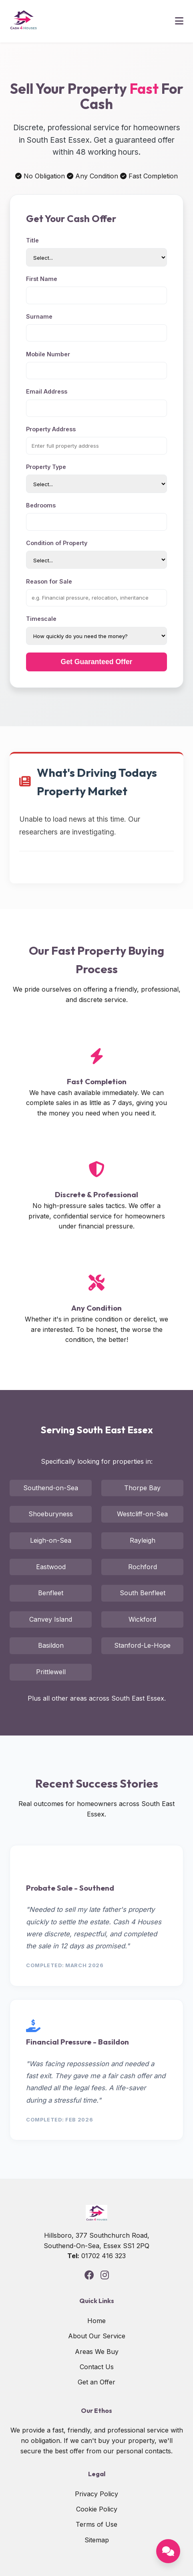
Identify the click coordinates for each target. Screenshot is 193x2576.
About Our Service (96, 2336)
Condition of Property (56, 542)
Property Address (51, 429)
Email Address (46, 391)
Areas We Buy (97, 2352)
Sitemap (96, 2540)
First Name (41, 278)
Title (32, 240)
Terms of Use (96, 2524)
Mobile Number (48, 354)
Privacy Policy (96, 2494)
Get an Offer (96, 2382)
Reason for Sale (49, 581)
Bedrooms (41, 505)
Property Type (46, 466)
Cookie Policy (96, 2509)
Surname (39, 316)
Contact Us (97, 2367)
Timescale (41, 618)
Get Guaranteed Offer (97, 662)
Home (96, 2321)
